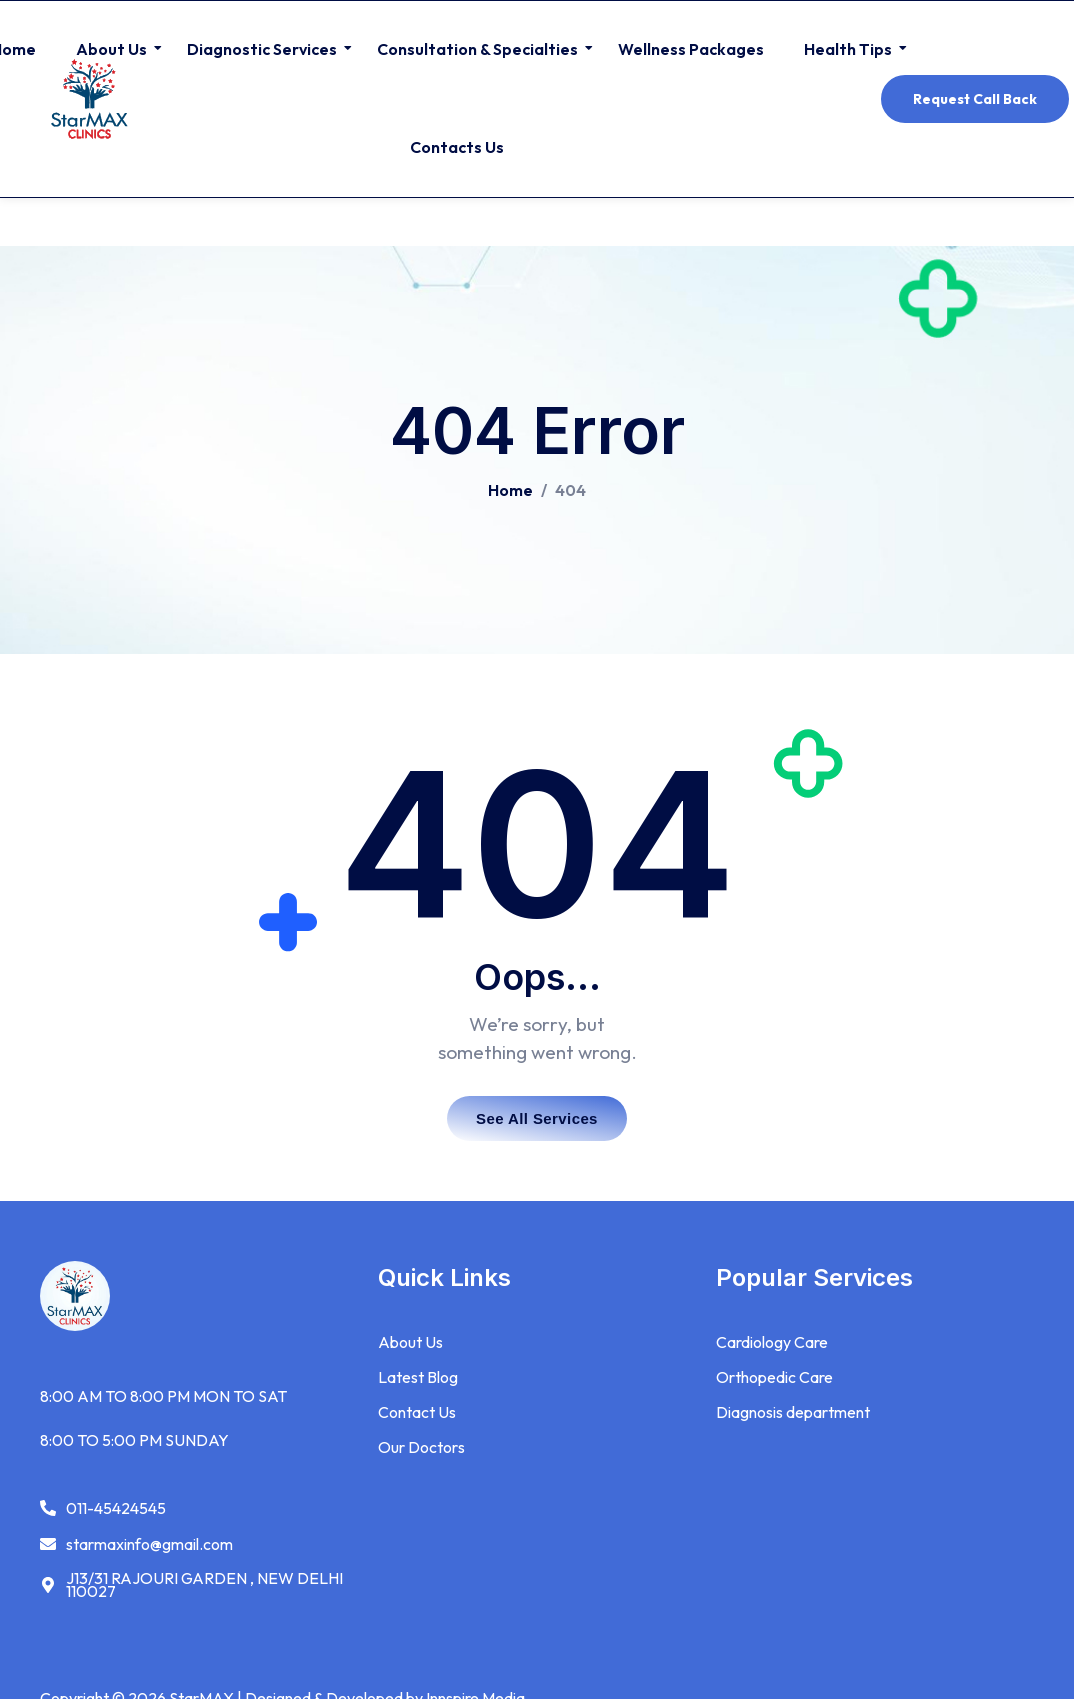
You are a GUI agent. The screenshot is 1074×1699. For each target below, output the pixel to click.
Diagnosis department (793, 1412)
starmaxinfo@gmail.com (149, 1544)
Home (510, 490)
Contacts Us (457, 147)
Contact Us (417, 1412)
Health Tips (850, 49)
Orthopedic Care (774, 1378)
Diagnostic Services (264, 49)
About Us (114, 49)
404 (570, 490)
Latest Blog (418, 1378)
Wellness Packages (691, 49)
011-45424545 (116, 1508)
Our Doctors (421, 1447)
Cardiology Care (772, 1343)
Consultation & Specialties (480, 49)
